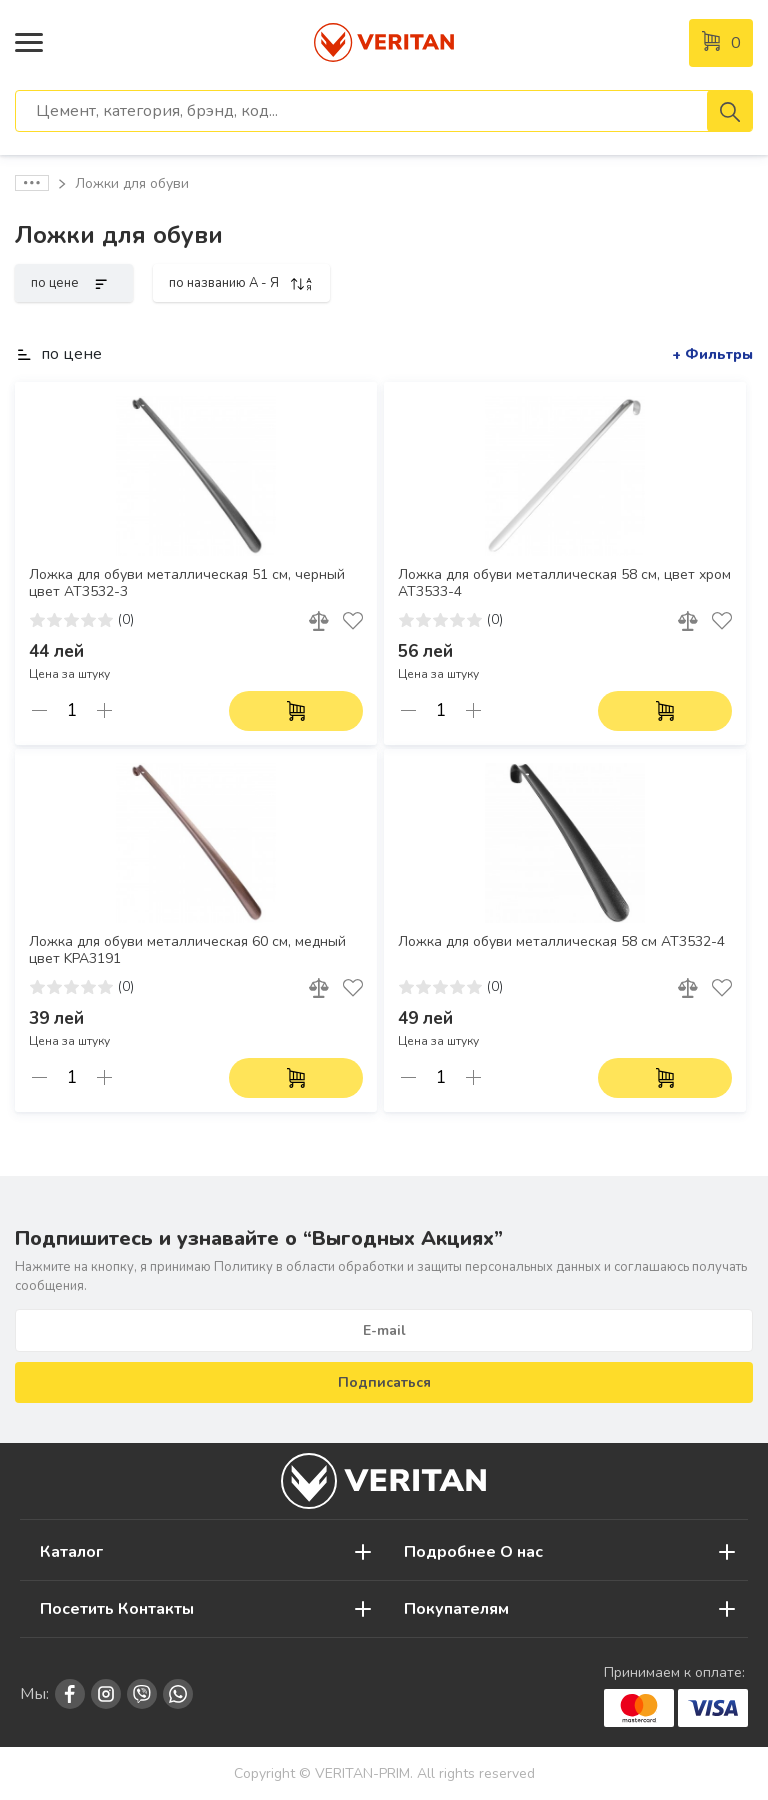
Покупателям (456, 1609)
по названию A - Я (241, 283)
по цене (74, 283)
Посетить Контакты (117, 1609)
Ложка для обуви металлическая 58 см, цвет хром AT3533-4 (564, 583)
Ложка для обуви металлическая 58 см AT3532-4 (561, 942)
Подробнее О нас (473, 1552)
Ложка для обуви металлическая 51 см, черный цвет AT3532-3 (187, 583)
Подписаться (384, 1382)
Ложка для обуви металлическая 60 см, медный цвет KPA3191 (187, 950)
